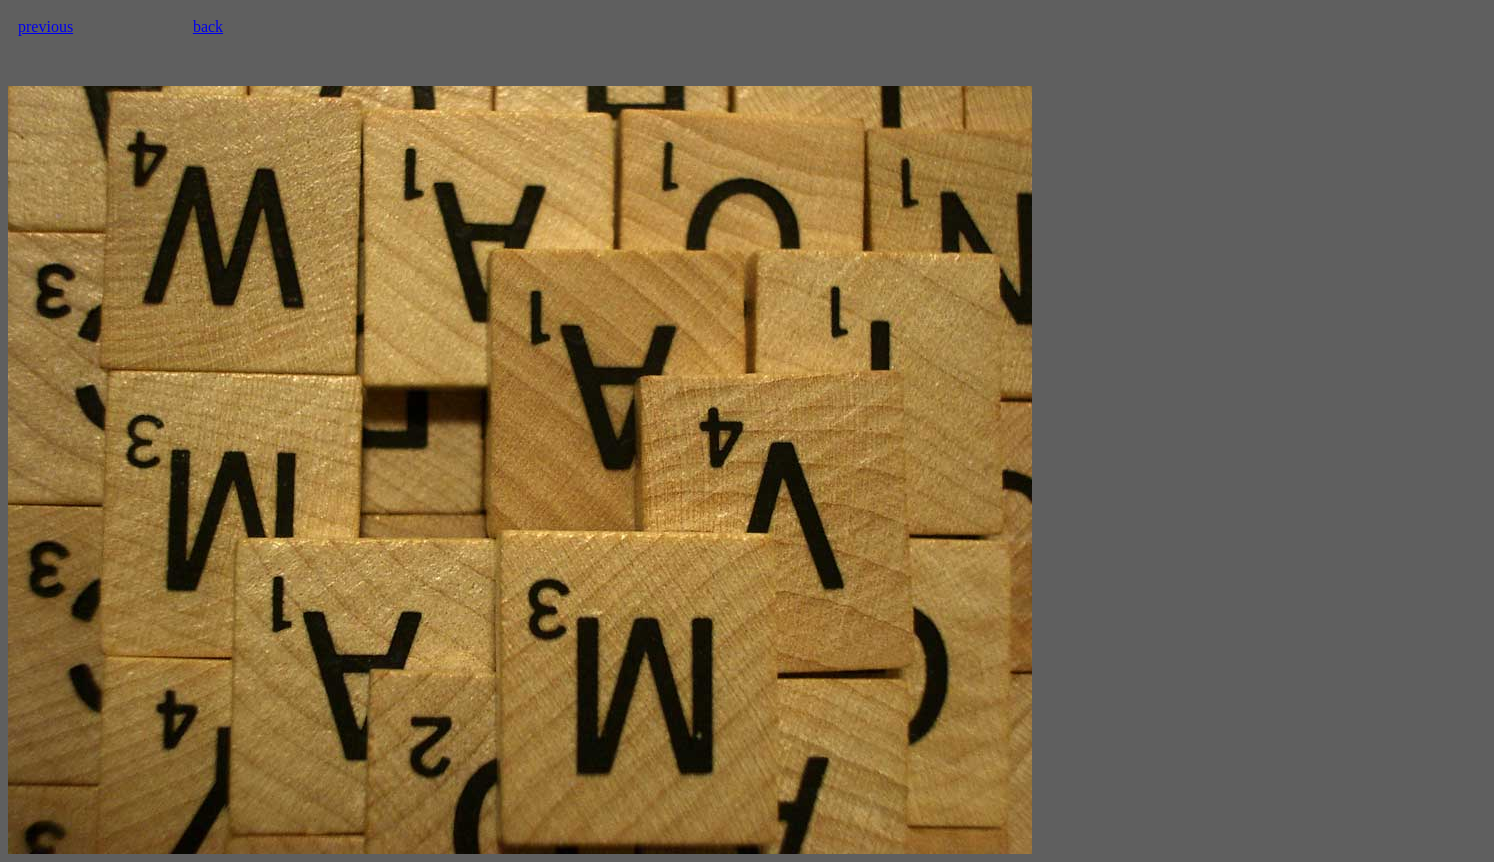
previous (45, 26)
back (208, 26)
